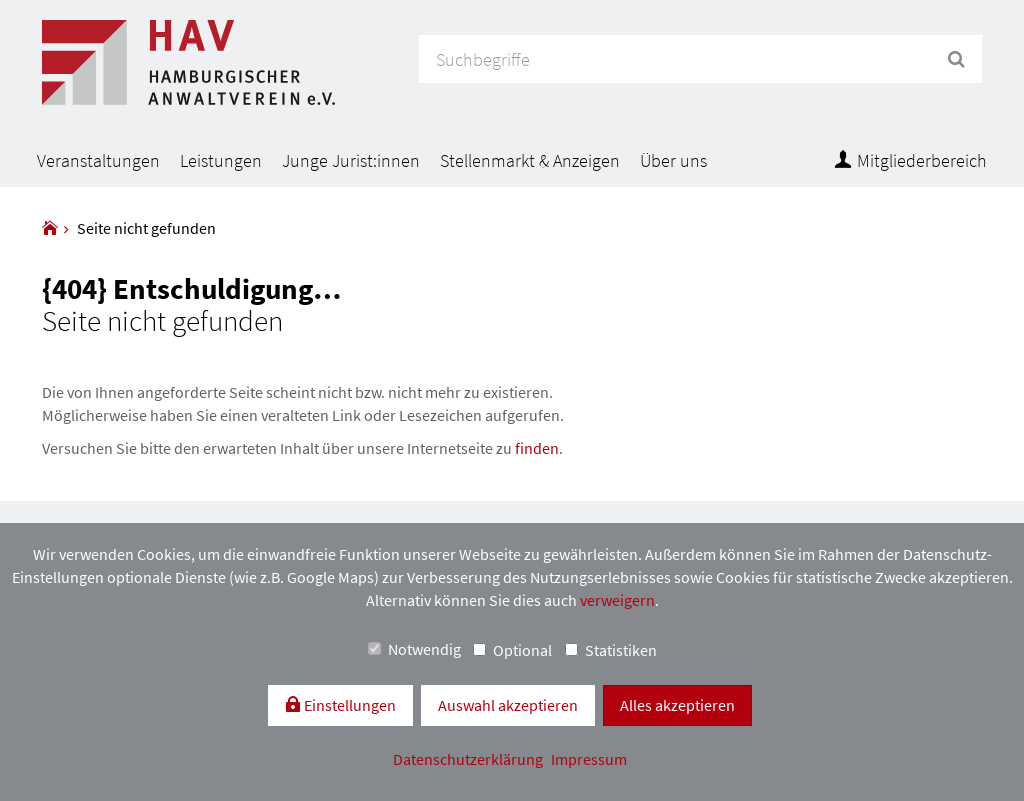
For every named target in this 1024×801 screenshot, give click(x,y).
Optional (512, 650)
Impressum (589, 759)
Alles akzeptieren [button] (677, 705)
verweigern (617, 600)
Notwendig (414, 649)
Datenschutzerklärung (469, 759)
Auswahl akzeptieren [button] (508, 705)
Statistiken (611, 650)
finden (537, 448)
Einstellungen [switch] (348, 705)
